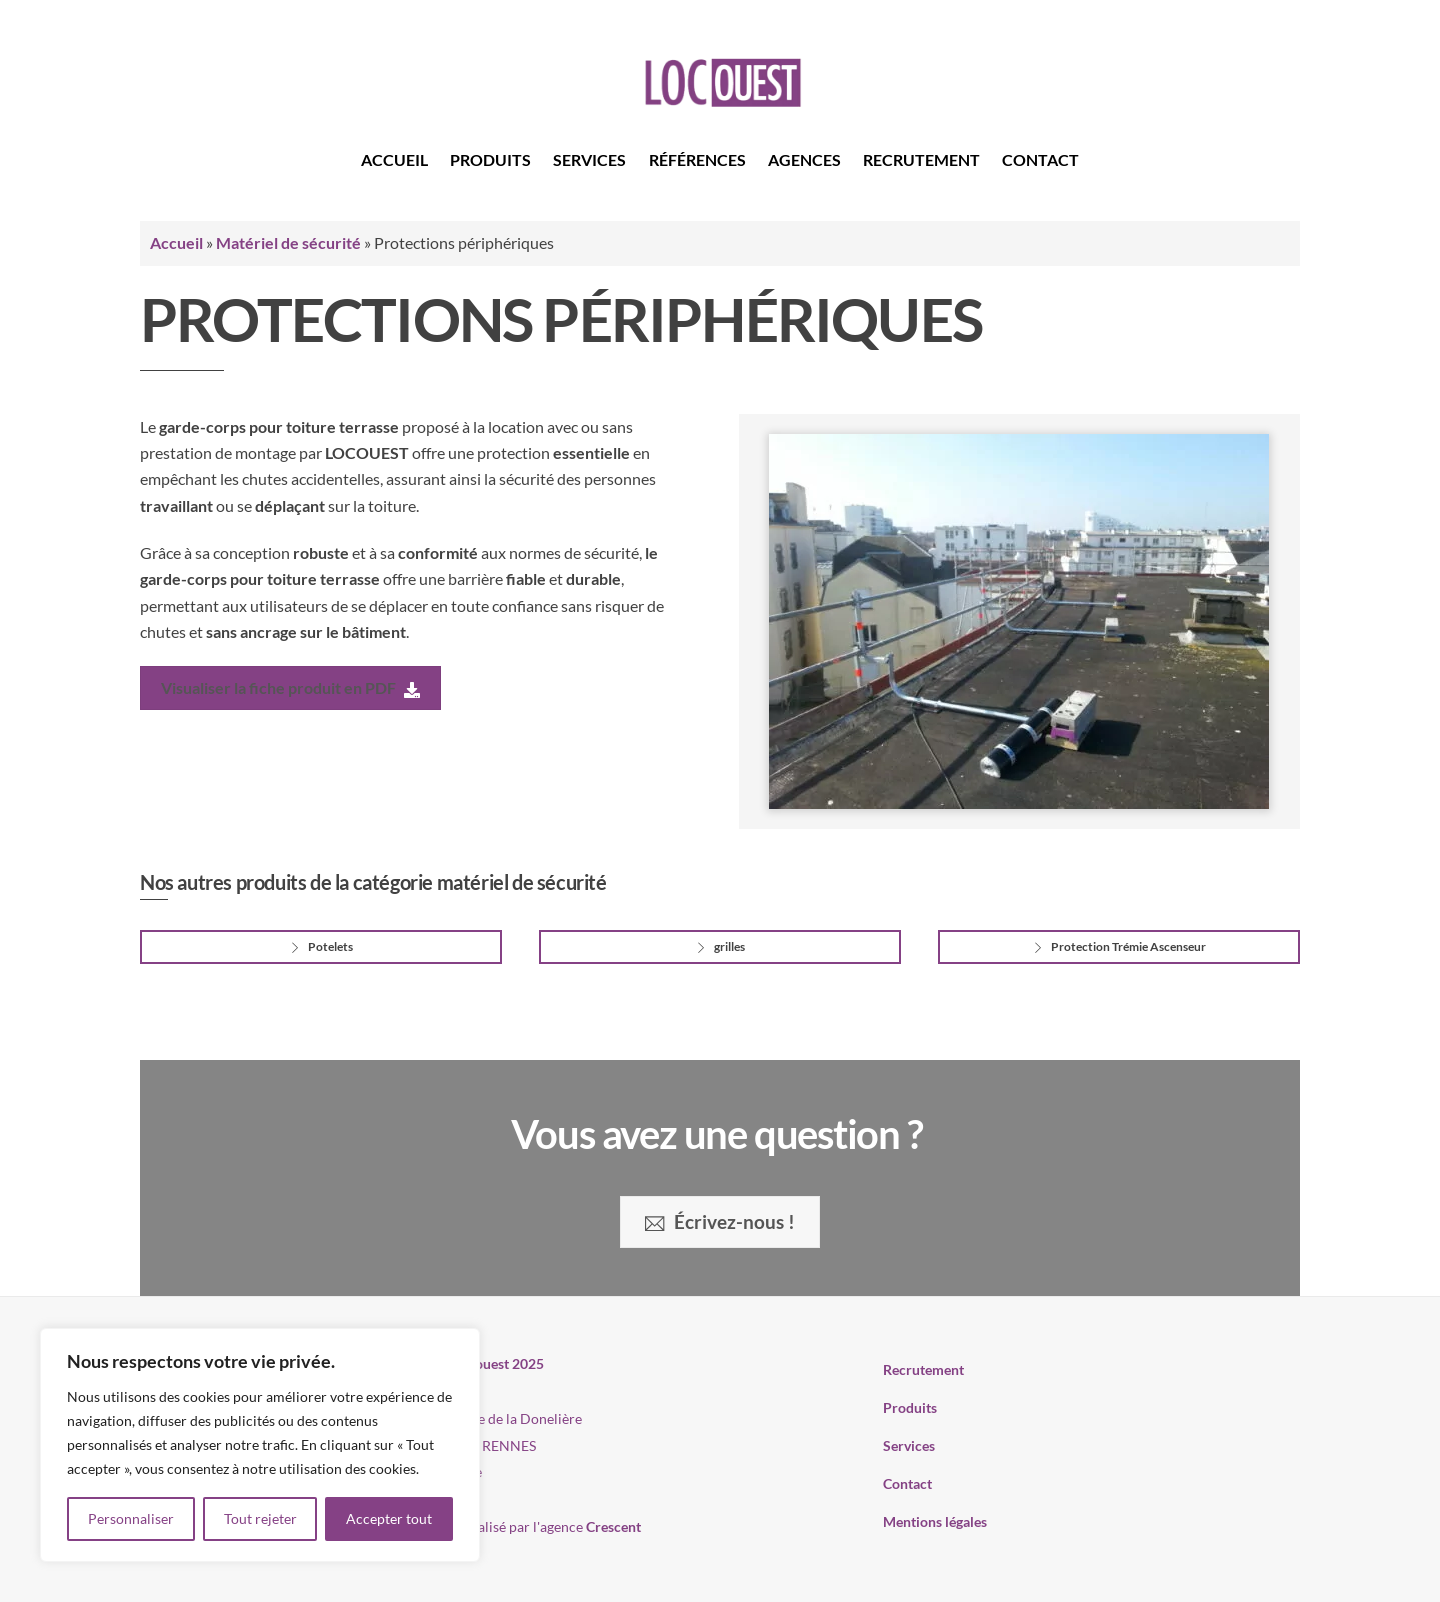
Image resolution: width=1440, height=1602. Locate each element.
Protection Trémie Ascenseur (1118, 947)
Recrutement (921, 159)
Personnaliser (131, 1518)
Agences (804, 159)
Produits (490, 159)
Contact (1040, 159)
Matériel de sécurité (288, 242)
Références (697, 159)
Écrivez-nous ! (719, 1222)
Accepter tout (389, 1518)
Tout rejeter (260, 1518)
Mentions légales (935, 1521)
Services (589, 159)
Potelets (320, 947)
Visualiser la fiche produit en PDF (290, 688)
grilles (719, 947)
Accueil (394, 159)
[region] (260, 1445)
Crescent (613, 1526)
